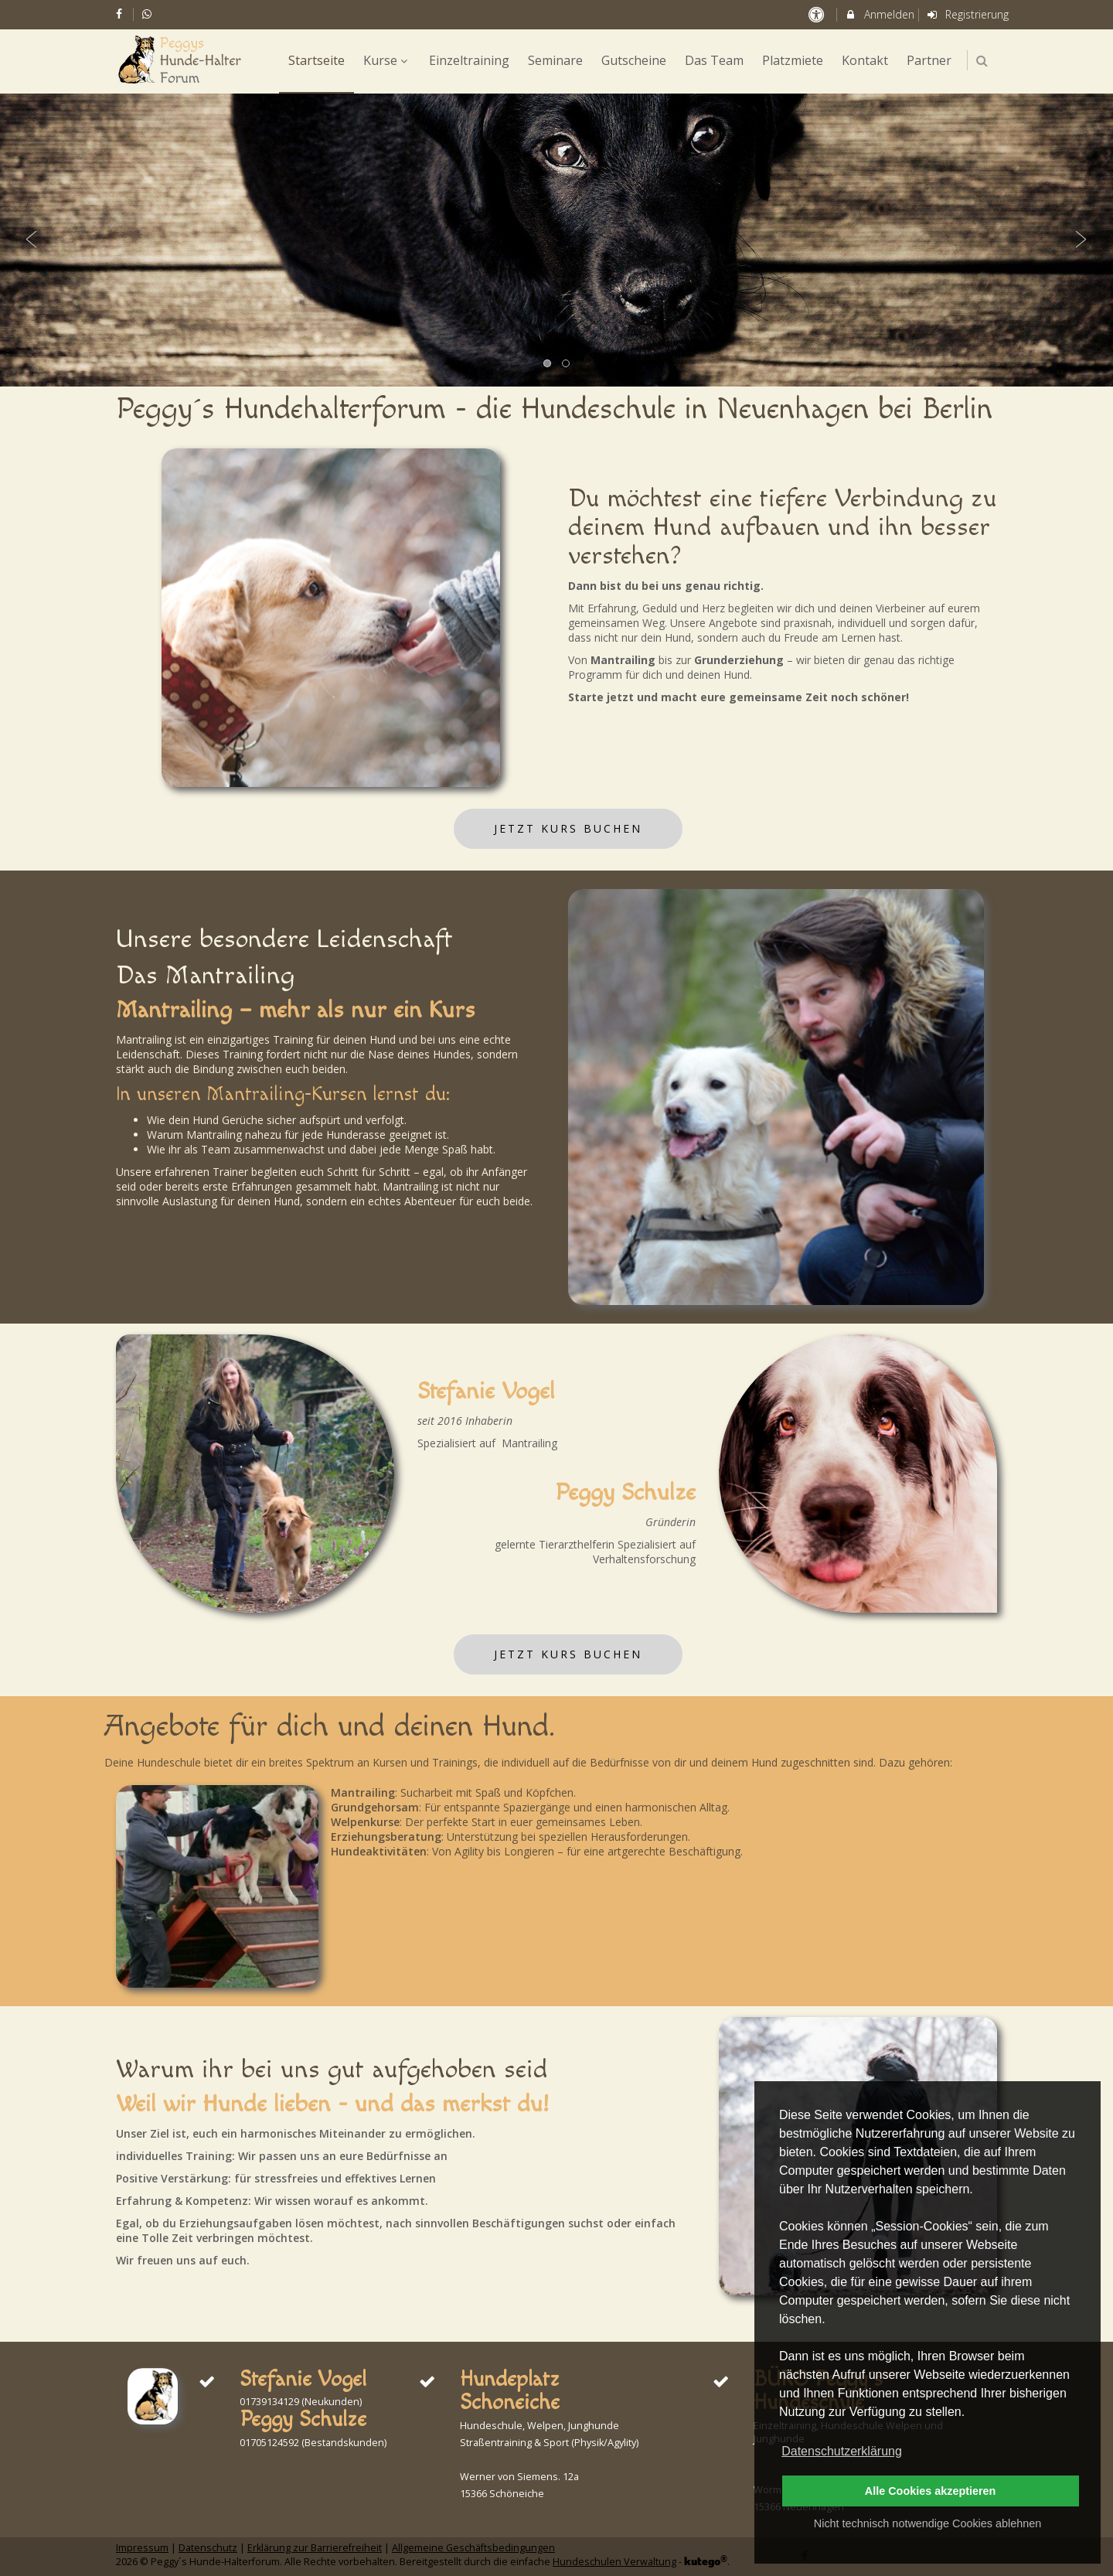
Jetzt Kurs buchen (568, 828)
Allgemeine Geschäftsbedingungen (473, 2547)
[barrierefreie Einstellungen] (817, 14)
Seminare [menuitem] (555, 60)
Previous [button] (31, 239)
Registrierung (967, 14)
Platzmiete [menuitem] (792, 60)
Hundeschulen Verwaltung (614, 2561)
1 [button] (548, 364)
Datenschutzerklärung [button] (841, 2451)
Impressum (142, 2547)
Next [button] (1081, 239)
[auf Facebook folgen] (120, 13)
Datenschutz (208, 2547)
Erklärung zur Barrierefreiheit (314, 2547)
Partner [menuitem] (929, 60)
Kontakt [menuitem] (865, 60)
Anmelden (879, 14)
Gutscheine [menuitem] (633, 60)
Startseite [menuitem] (316, 60)
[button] (982, 60)
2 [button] (566, 364)
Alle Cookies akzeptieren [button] (930, 2491)
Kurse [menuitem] (387, 60)
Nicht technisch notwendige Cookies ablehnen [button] (927, 2523)
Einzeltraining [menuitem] (469, 60)
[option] (556, 240)
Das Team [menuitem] (714, 60)
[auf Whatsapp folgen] (149, 13)
